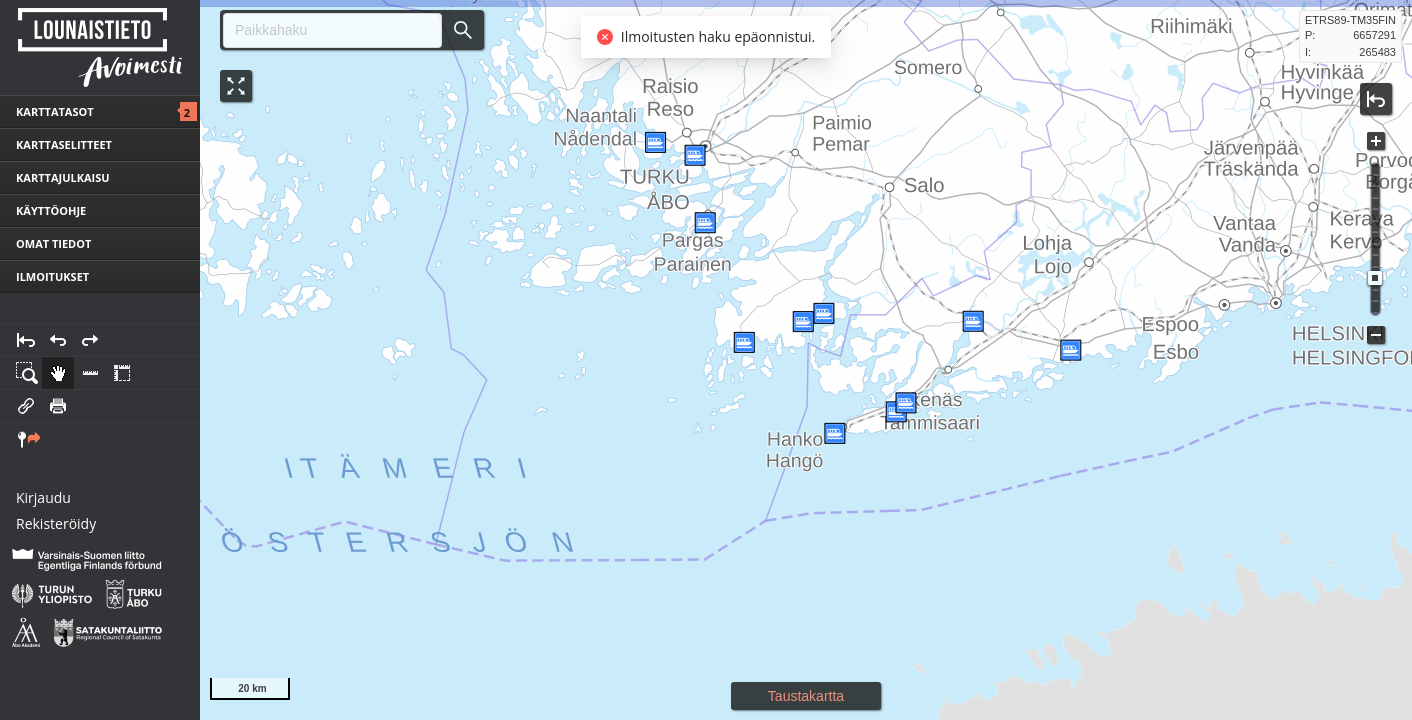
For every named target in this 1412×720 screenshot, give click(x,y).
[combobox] (324, 30)
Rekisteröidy (56, 523)
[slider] (1375, 278)
